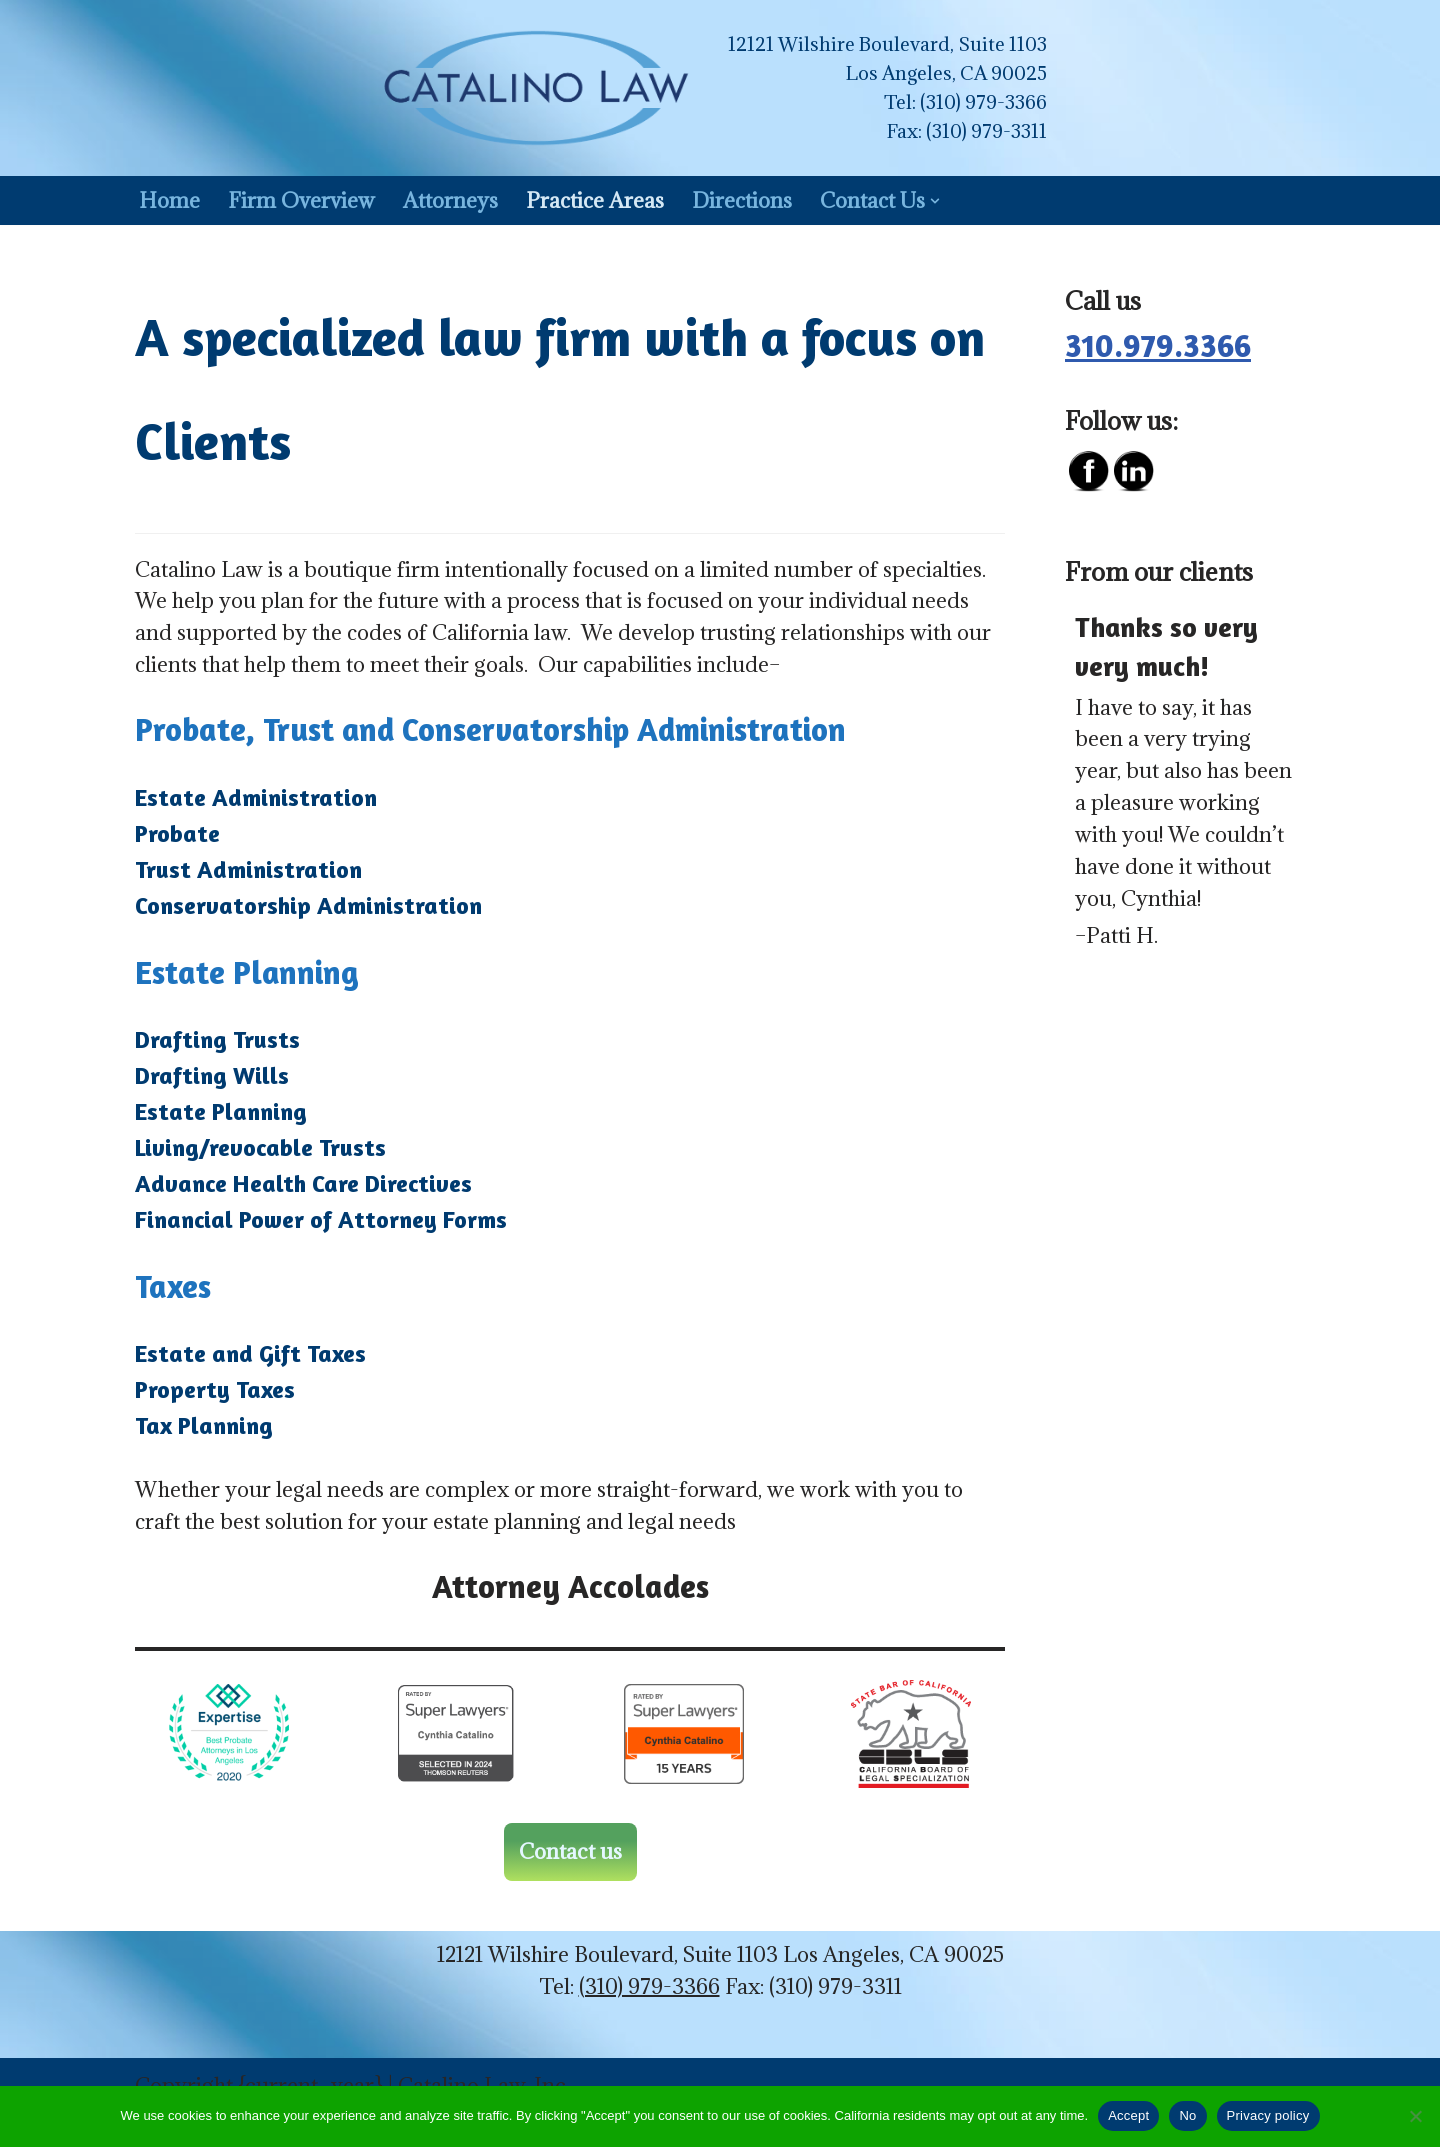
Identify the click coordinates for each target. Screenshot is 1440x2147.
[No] (1415, 2116)
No (1187, 2115)
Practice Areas (596, 200)
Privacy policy (1268, 2115)
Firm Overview (301, 200)
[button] (939, 201)
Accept (1128, 2115)
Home (169, 200)
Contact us (570, 1852)
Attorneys (450, 200)
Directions (744, 200)
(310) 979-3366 (983, 102)
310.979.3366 (1158, 345)
